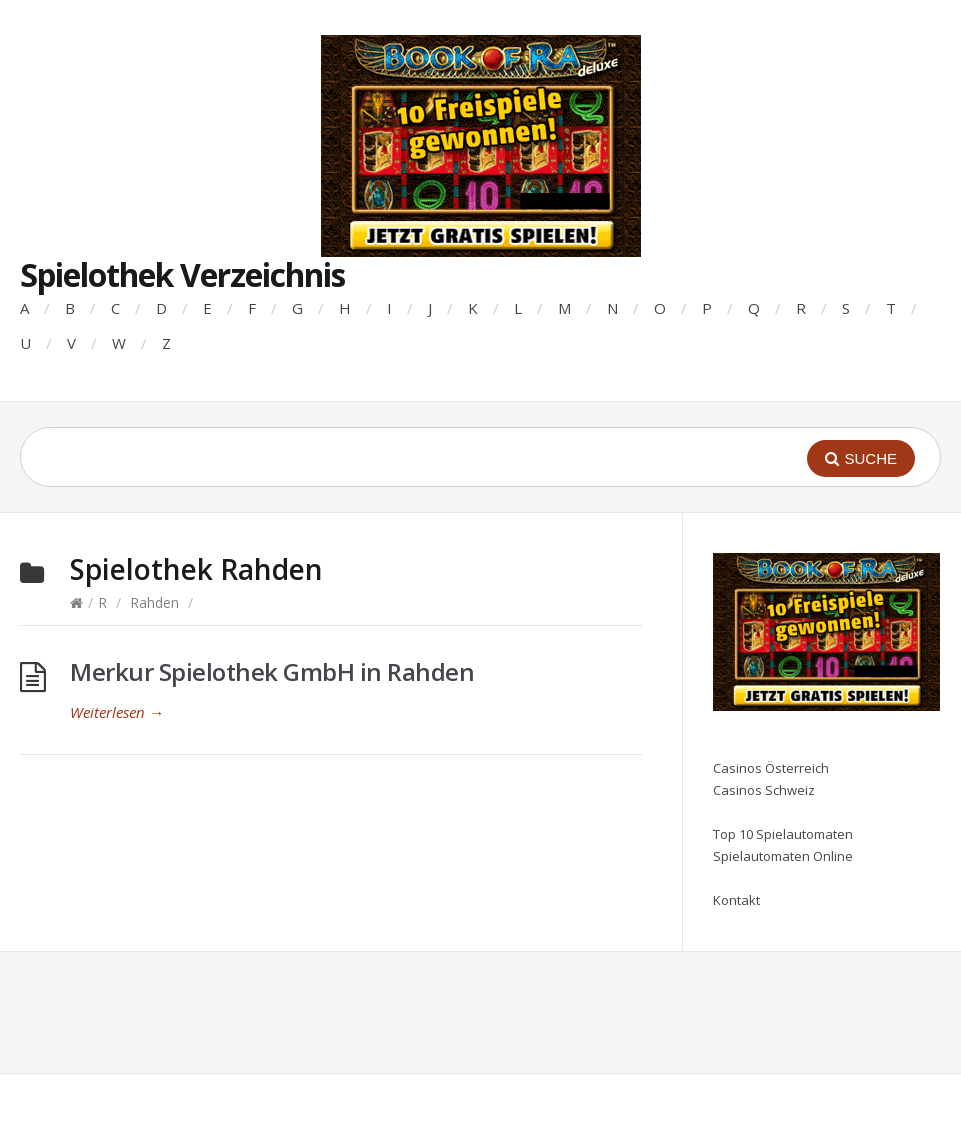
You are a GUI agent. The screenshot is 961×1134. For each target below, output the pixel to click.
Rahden (154, 602)
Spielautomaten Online (783, 856)
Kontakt (736, 900)
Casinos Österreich (771, 768)
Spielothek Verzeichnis (182, 274)
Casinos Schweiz (764, 790)
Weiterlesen (117, 712)
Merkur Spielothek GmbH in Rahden (272, 671)
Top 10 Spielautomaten (783, 834)
